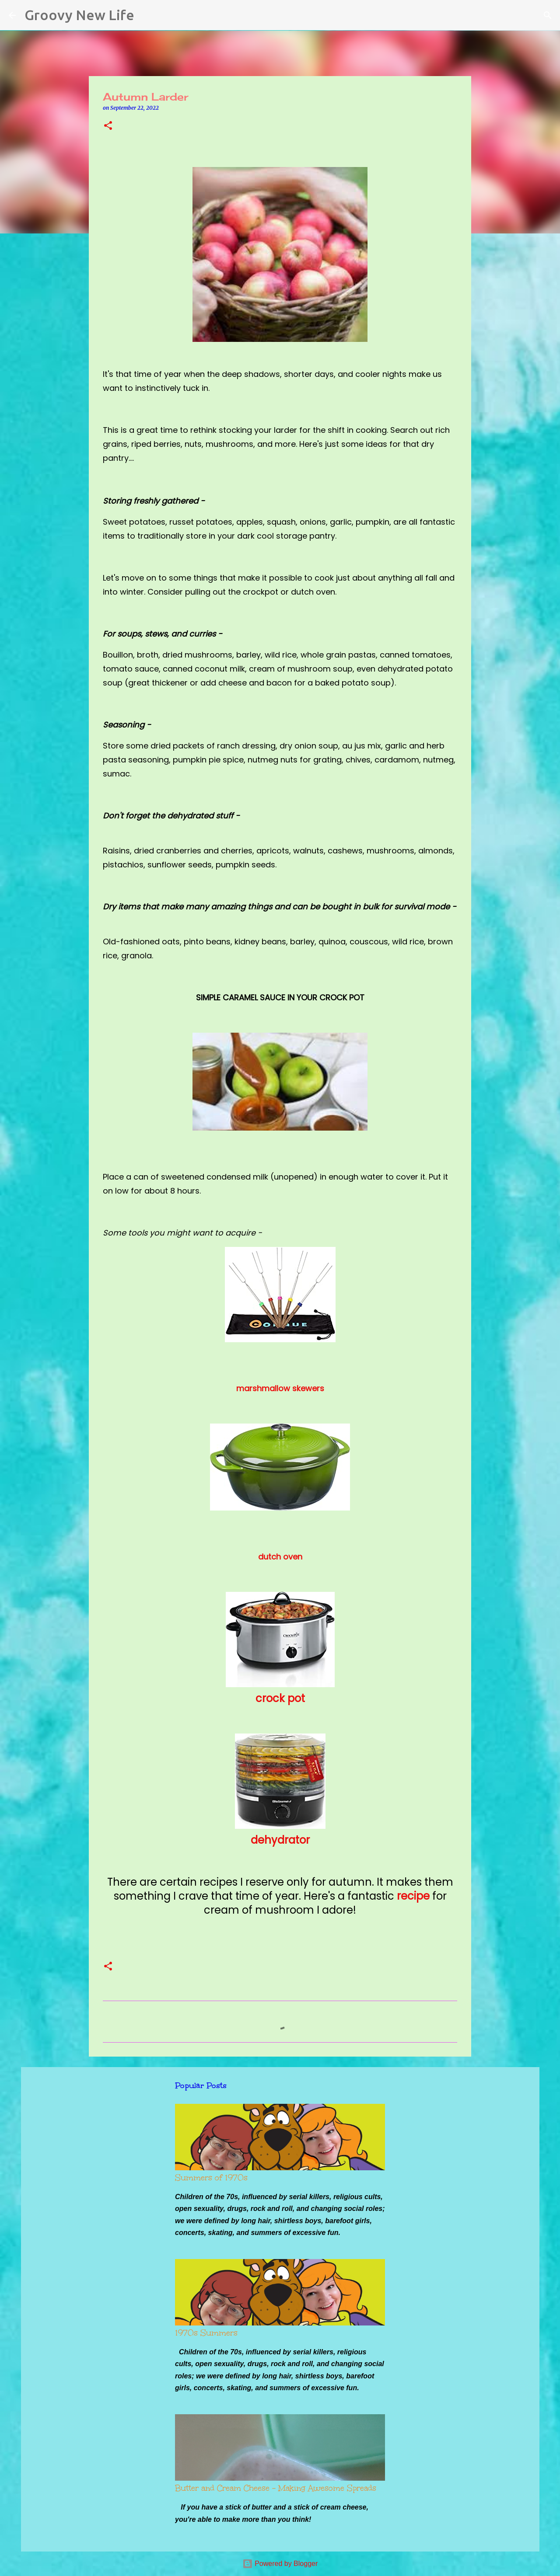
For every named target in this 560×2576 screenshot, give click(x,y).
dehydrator (280, 1840)
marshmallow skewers (280, 1388)
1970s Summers (206, 2333)
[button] (108, 126)
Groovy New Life (79, 15)
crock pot (280, 1698)
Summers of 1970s (211, 2177)
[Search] (146, 15)
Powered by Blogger (280, 2563)
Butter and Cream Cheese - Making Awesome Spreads (275, 2488)
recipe (413, 1896)
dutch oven (280, 1556)
